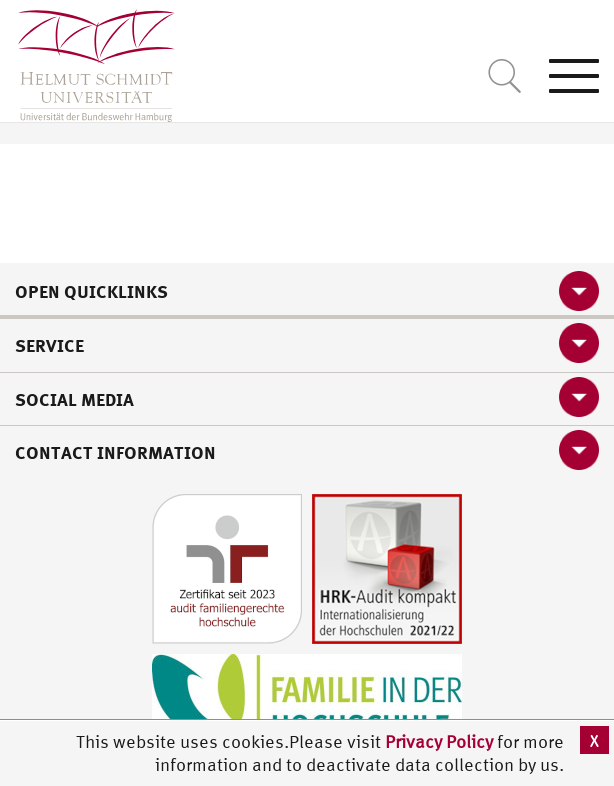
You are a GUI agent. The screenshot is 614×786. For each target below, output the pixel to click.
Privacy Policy (441, 741)
